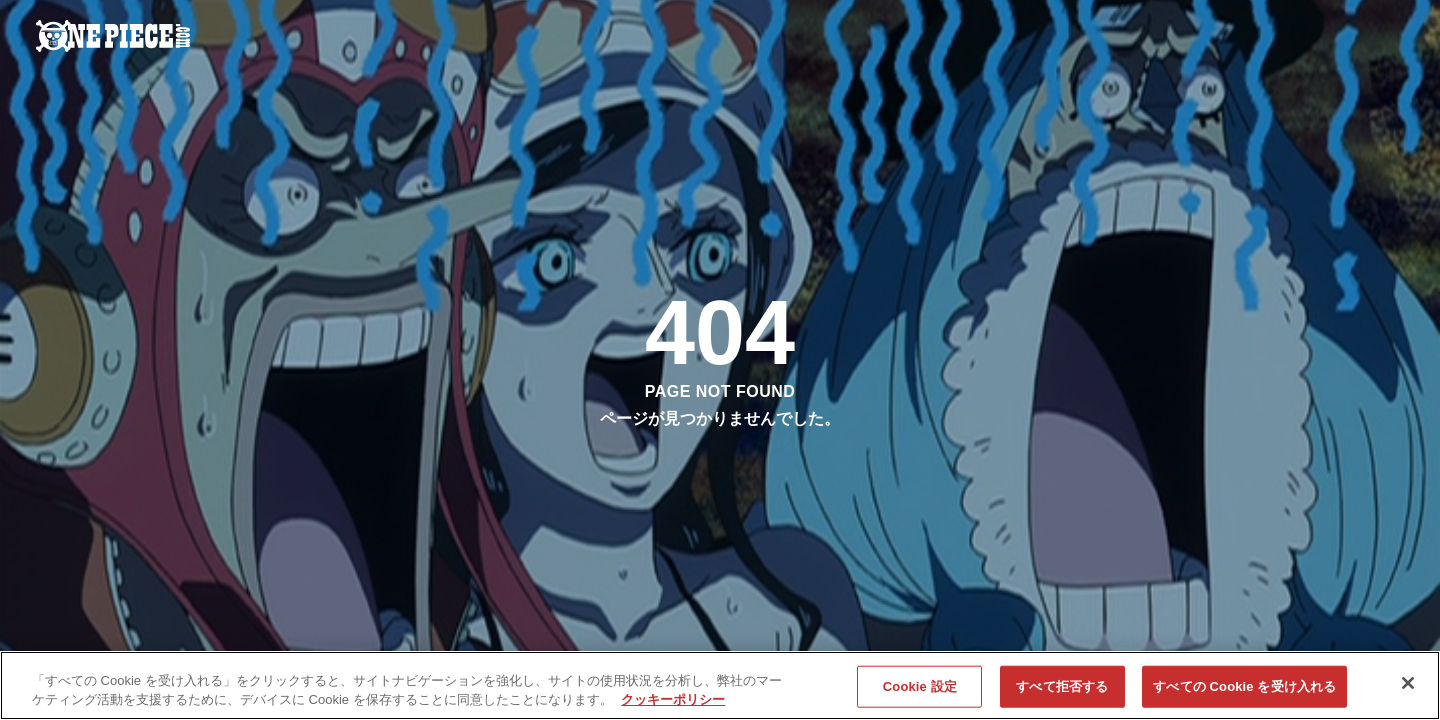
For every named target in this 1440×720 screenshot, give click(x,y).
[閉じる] (1408, 684)
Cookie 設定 (920, 687)
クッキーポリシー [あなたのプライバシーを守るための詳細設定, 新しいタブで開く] (673, 700)
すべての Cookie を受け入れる (1244, 687)
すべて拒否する (1062, 687)
